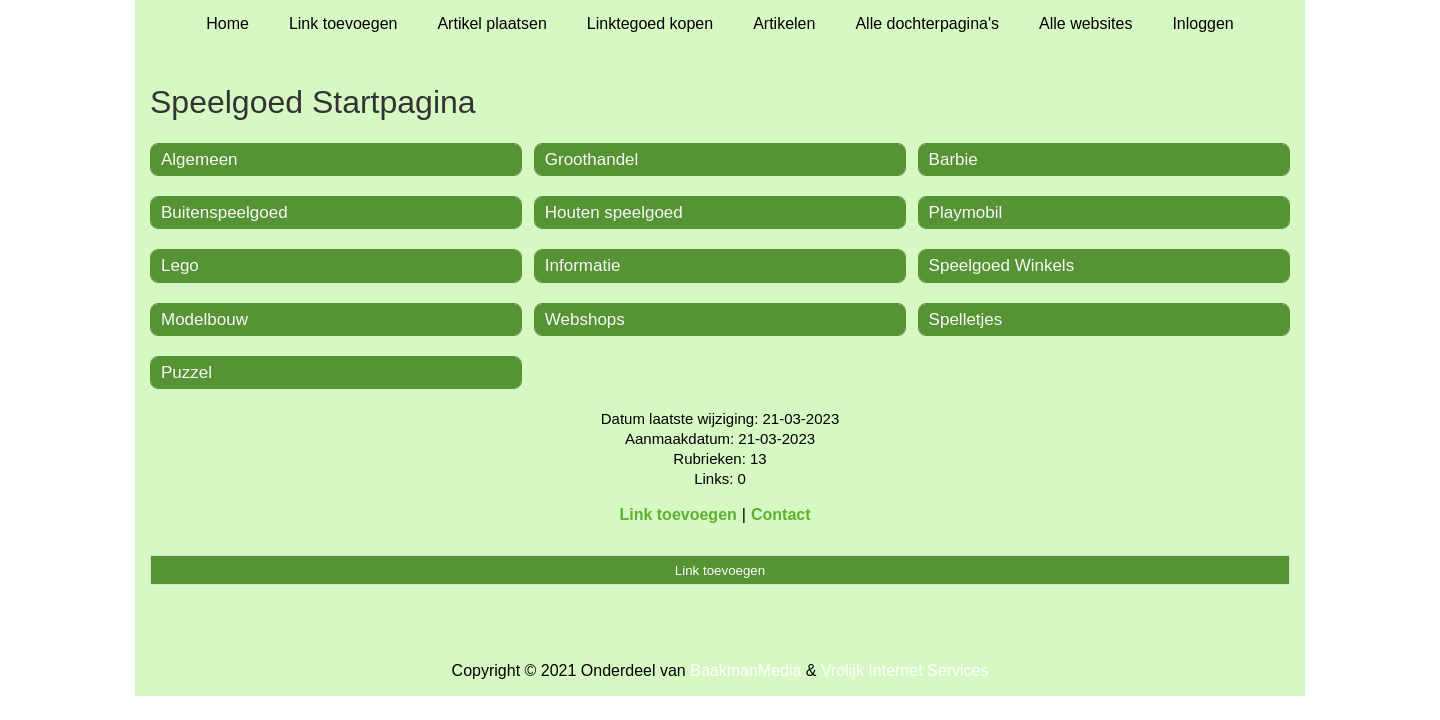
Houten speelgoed (614, 212)
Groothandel (592, 159)
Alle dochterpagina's (927, 23)
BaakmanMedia (745, 670)
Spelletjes (966, 319)
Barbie (953, 159)
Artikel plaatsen (491, 23)
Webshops (585, 319)
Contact (781, 514)
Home (227, 23)
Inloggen (1202, 23)
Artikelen (784, 23)
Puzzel (186, 372)
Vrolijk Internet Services (904, 670)
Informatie (583, 265)
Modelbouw (204, 319)
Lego (180, 265)
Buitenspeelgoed (224, 212)
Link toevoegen (343, 23)
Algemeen (199, 159)
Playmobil (966, 212)
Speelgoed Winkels (1002, 265)
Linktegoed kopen (650, 23)
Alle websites (1085, 23)
